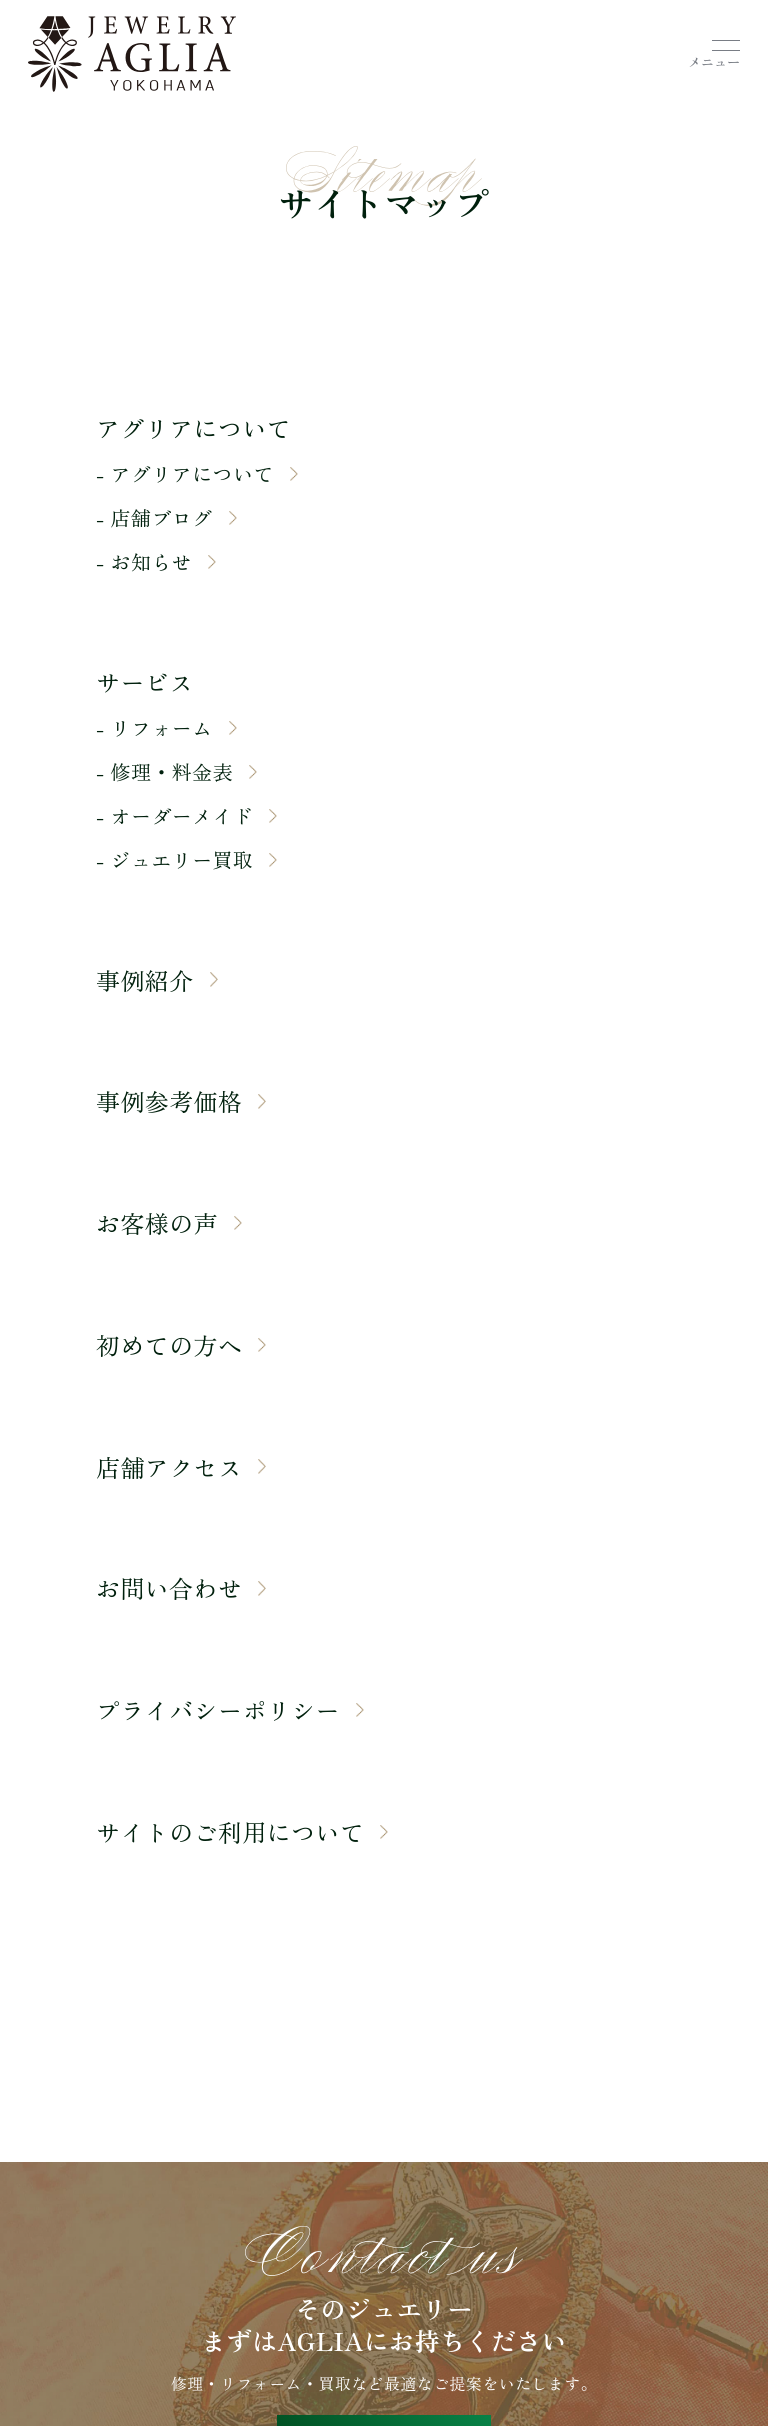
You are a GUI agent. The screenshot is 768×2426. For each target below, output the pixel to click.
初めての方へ (181, 1345)
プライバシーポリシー (230, 1710)
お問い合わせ (181, 1588)
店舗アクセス (181, 1467)
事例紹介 (157, 980)
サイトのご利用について (242, 1832)
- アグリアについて (197, 474)
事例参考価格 (181, 1101)
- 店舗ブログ (166, 518)
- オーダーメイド (186, 816)
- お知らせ (156, 562)
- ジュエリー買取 (186, 860)
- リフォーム (166, 728)
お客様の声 (169, 1223)
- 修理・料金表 (176, 772)
